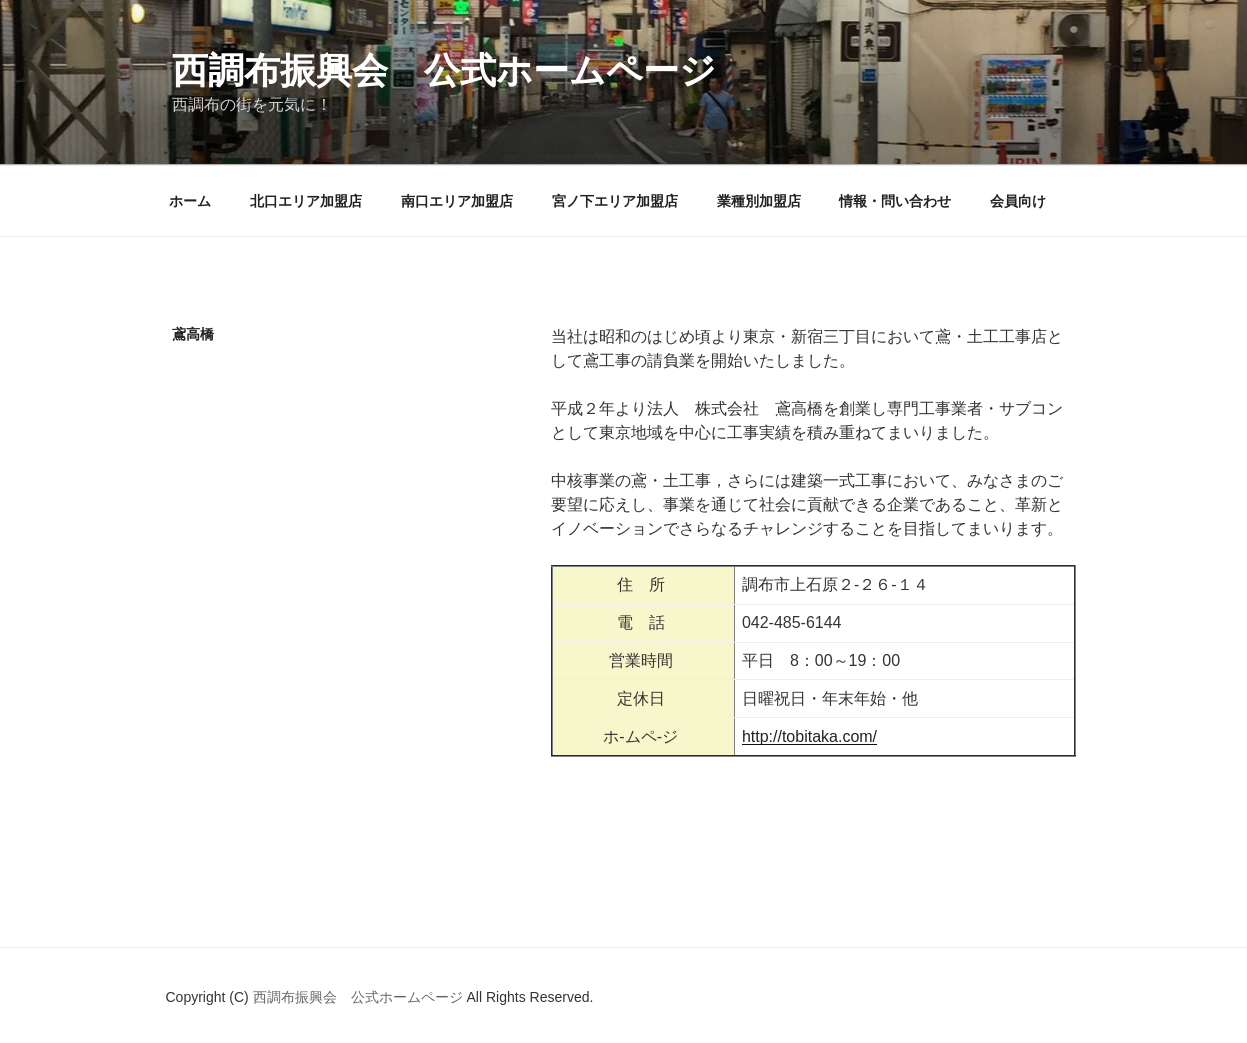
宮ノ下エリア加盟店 (615, 201)
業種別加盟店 (759, 201)
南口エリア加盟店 (457, 201)
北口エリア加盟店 (306, 201)
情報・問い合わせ (895, 201)
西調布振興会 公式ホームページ (444, 70)
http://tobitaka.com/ (809, 736)
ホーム (190, 201)
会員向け (1018, 201)
